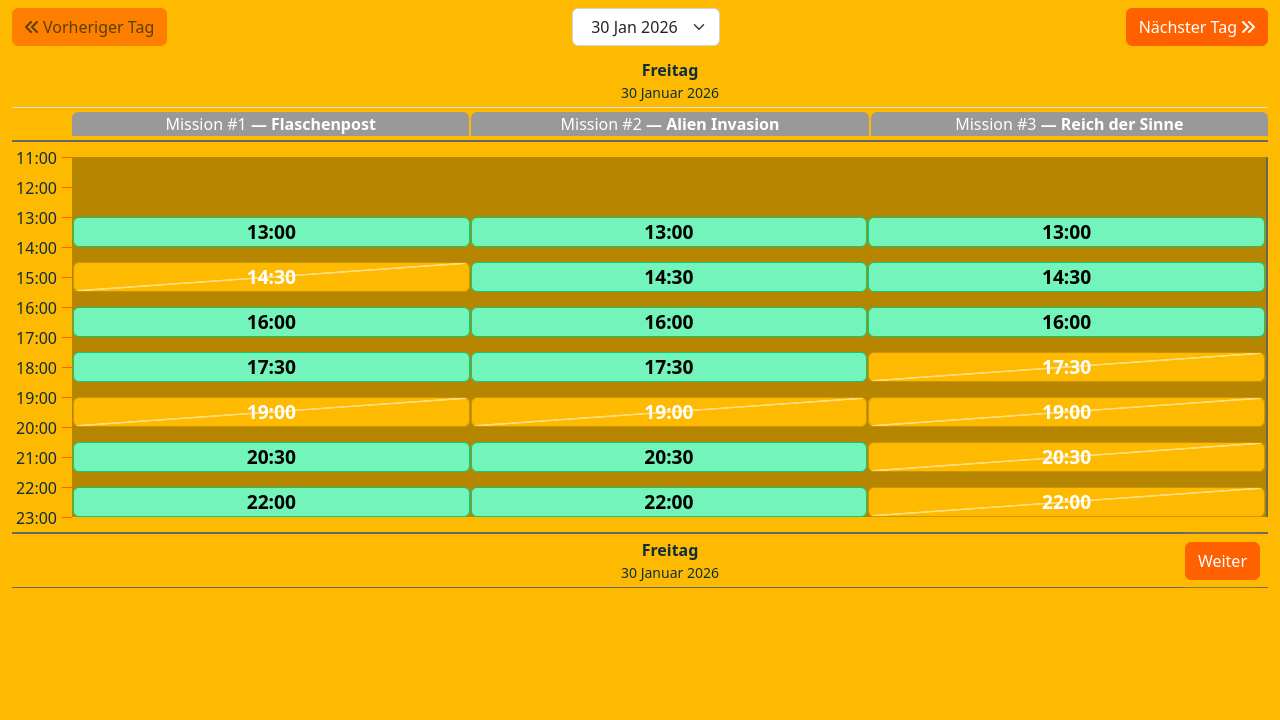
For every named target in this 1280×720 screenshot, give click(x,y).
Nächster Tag (1197, 27)
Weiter (1222, 561)
